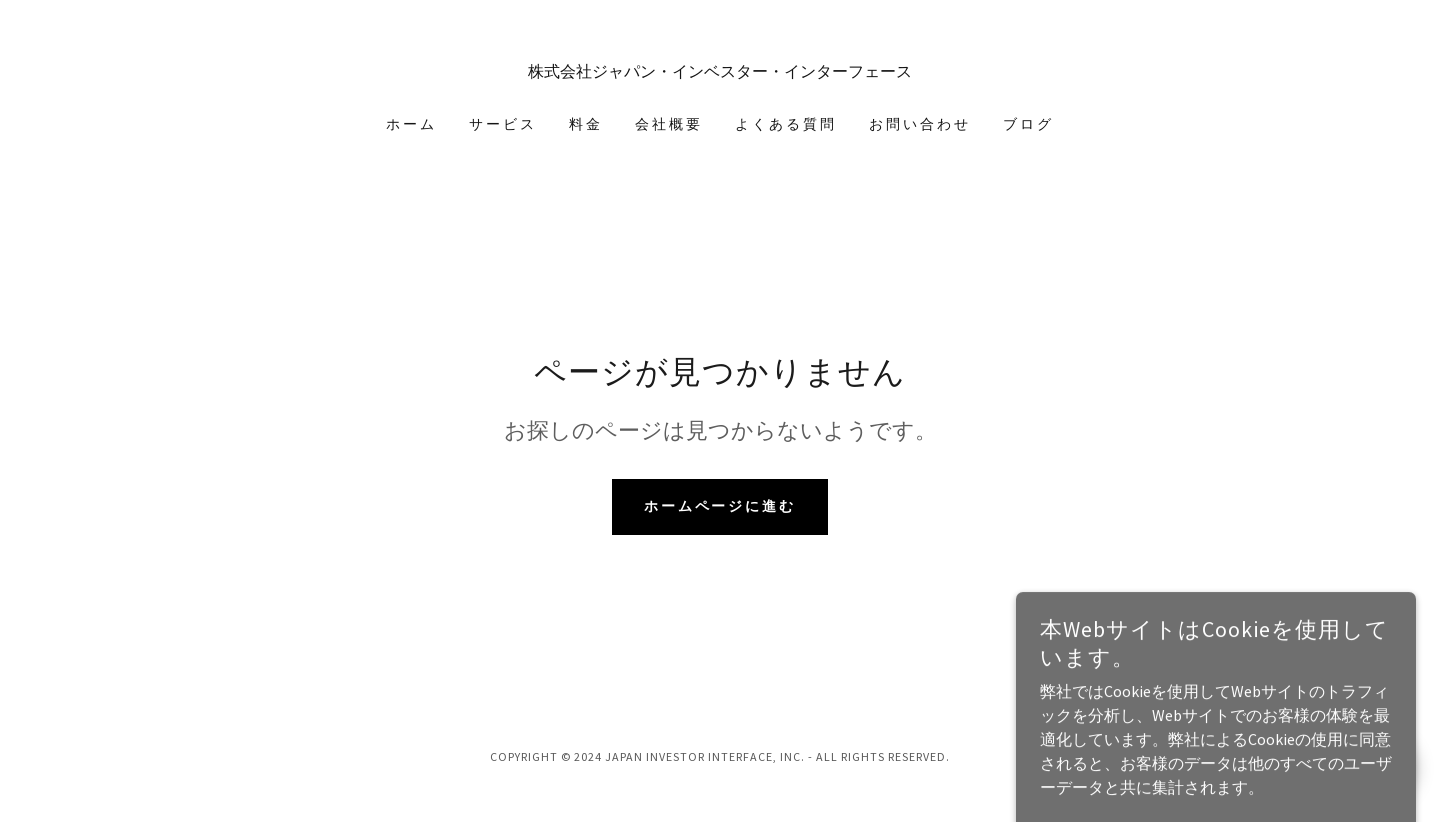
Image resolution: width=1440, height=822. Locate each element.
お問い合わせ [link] (920, 124)
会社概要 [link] (669, 124)
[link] (720, 71)
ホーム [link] (411, 124)
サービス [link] (503, 124)
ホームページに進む (720, 506)
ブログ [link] (1028, 124)
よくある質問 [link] (786, 124)
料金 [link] (586, 124)
